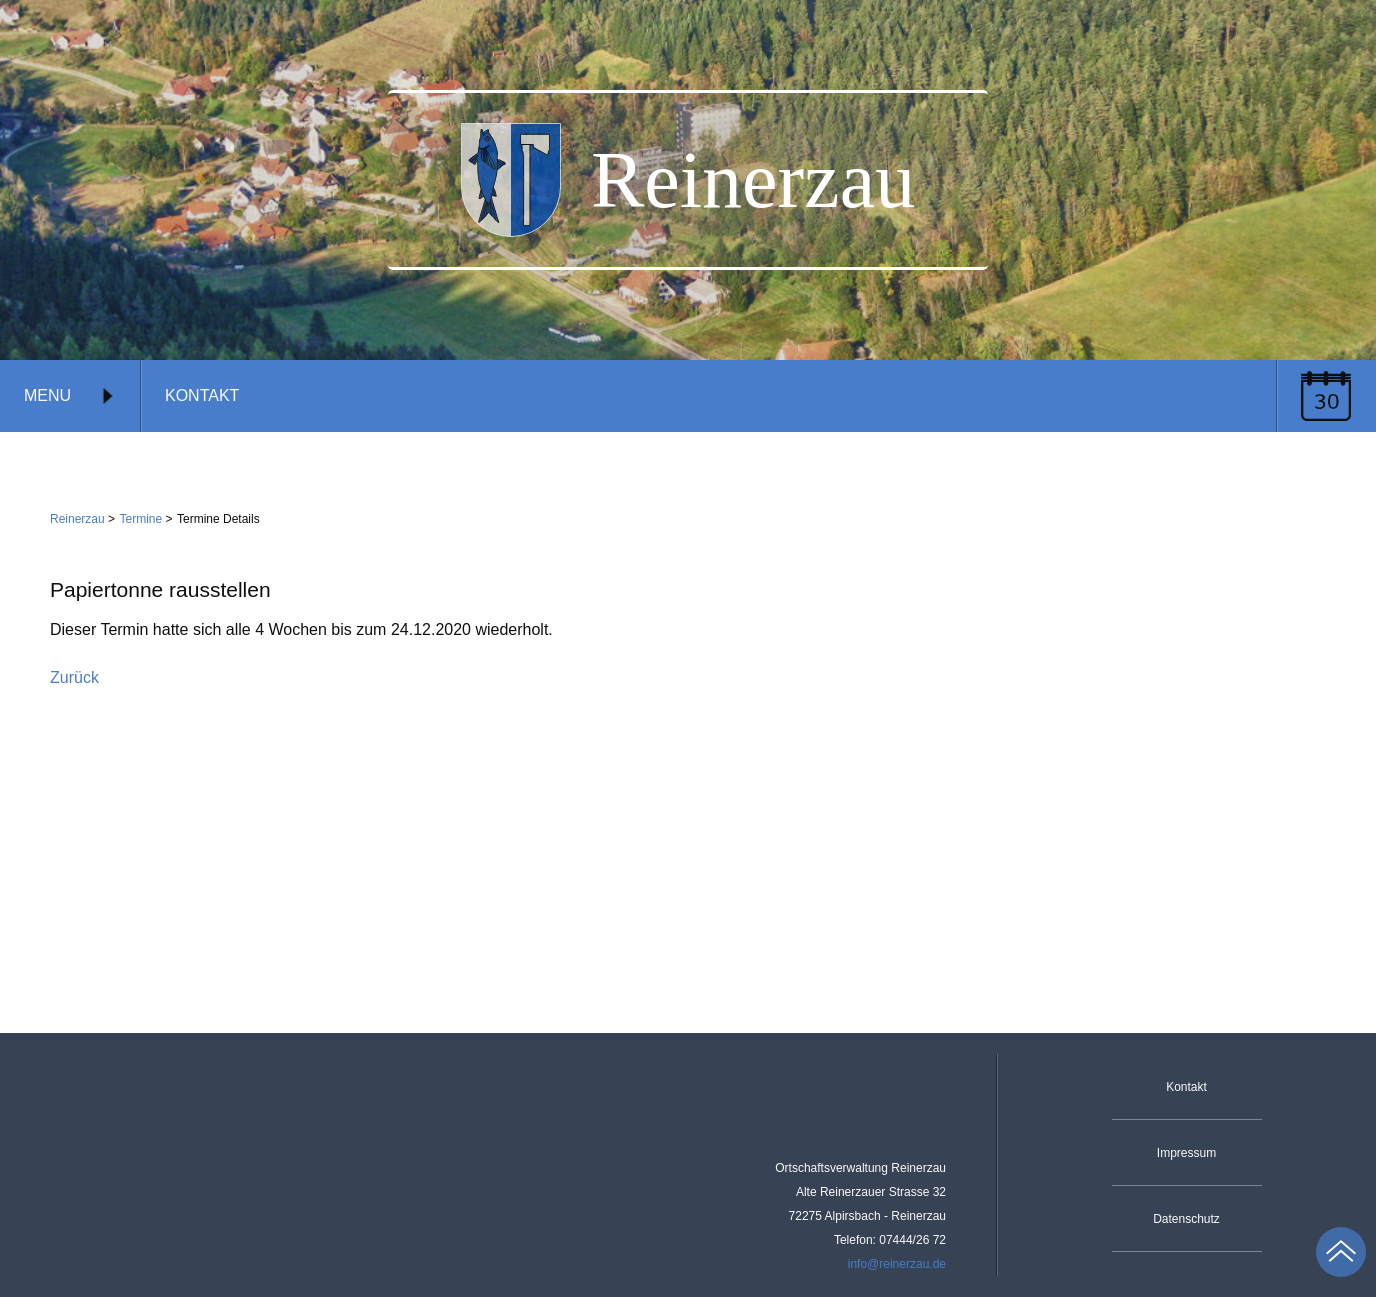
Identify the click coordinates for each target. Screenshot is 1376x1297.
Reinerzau (77, 519)
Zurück (74, 677)
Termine (141, 519)
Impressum (1186, 1153)
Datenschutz (1186, 1219)
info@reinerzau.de (897, 1264)
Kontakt (202, 395)
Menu (70, 395)
